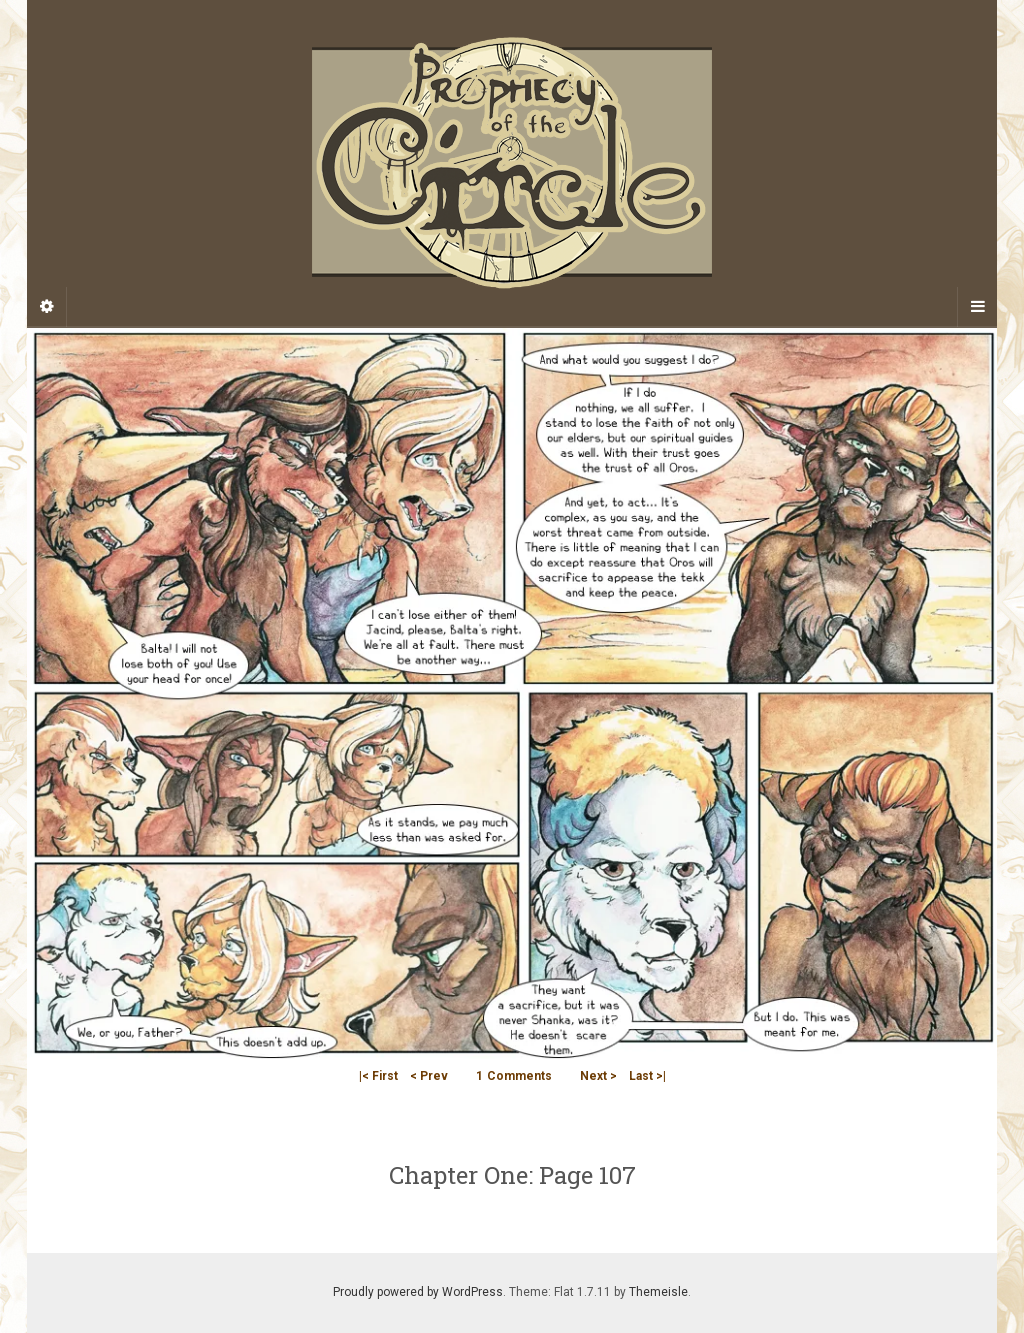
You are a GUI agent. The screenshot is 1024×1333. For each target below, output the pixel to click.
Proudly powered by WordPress (418, 1292)
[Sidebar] (47, 307)
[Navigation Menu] (977, 307)
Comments (514, 1076)
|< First (378, 1076)
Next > (598, 1076)
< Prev (429, 1076)
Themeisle (658, 1292)
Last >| (647, 1076)
